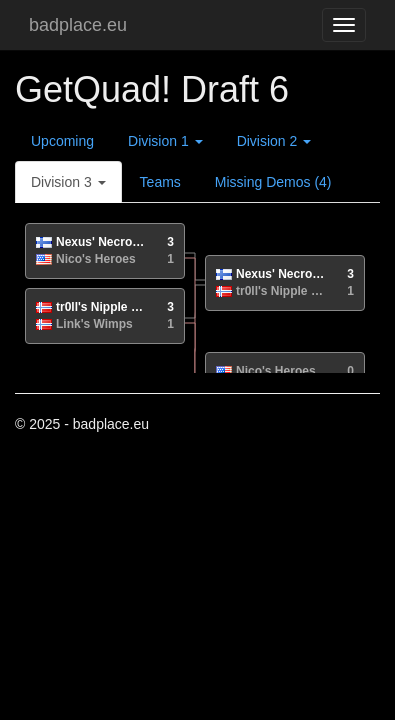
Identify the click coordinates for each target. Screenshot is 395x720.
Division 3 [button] (68, 182)
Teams (160, 182)
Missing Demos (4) (273, 182)
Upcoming (62, 141)
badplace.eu (78, 25)
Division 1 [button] (165, 141)
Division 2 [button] (274, 141)
